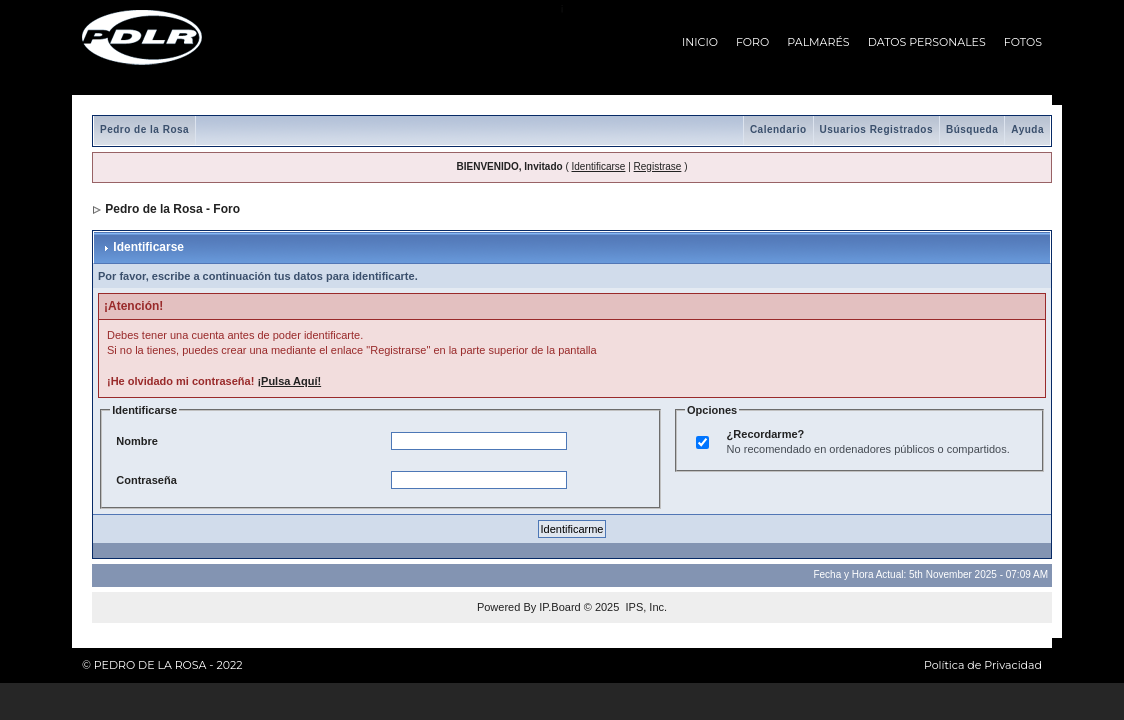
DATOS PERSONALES (927, 42)
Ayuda (1027, 129)
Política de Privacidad (983, 665)
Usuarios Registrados (876, 129)
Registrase (658, 166)
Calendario (778, 129)
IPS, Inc (644, 607)
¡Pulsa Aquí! (289, 381)
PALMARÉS (818, 42)
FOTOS (1023, 42)
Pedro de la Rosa (144, 129)
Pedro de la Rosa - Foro (172, 209)
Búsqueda (972, 129)
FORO (752, 42)
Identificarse (599, 166)
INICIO (700, 42)
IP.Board (559, 607)
